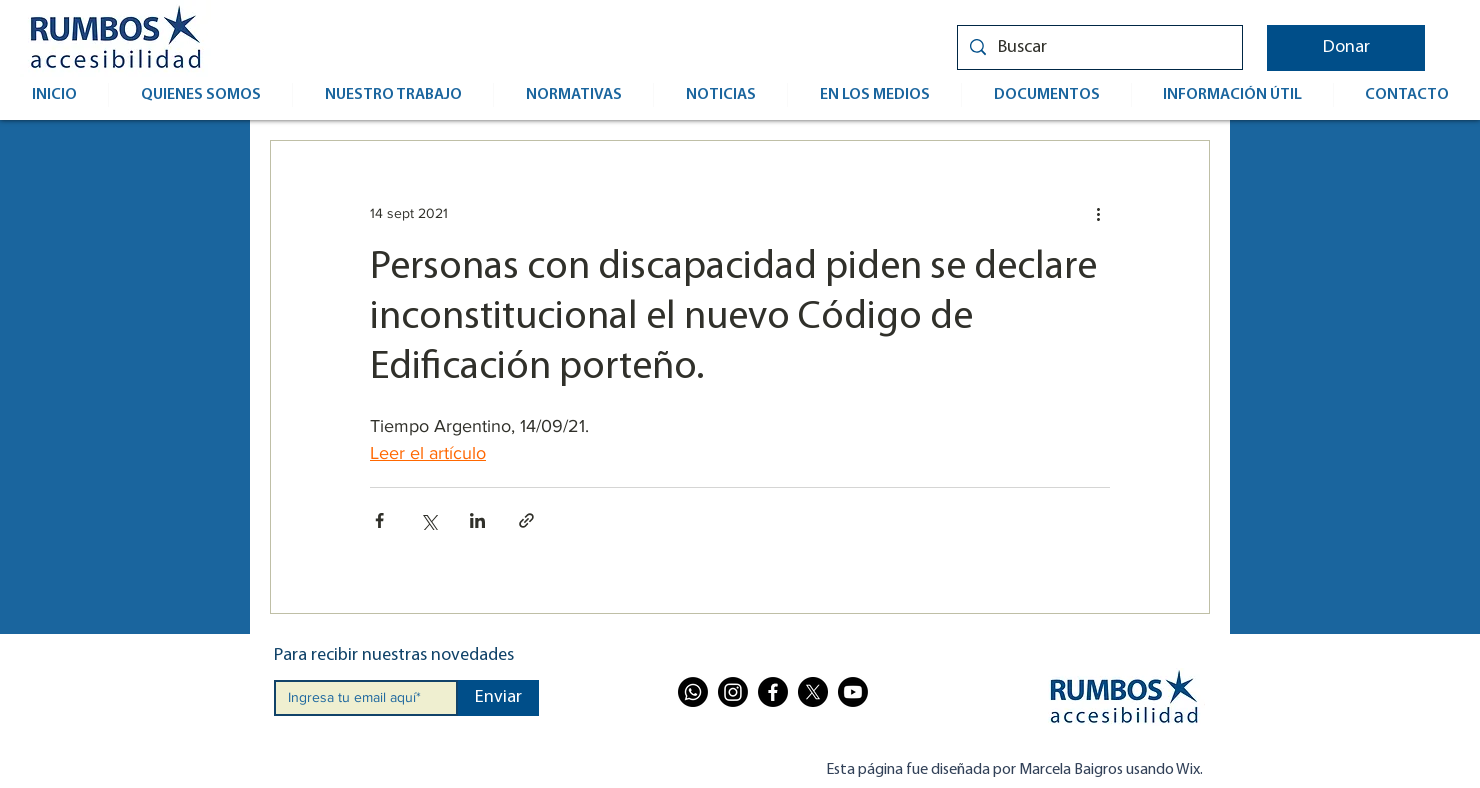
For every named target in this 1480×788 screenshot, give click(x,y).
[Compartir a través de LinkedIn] (477, 520)
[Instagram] (733, 692)
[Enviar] (498, 698)
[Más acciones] (1098, 213)
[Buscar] (1099, 47)
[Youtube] (853, 692)
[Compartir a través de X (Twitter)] (428, 520)
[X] (813, 692)
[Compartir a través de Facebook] (379, 520)
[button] (1346, 48)
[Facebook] (773, 692)
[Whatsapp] (693, 692)
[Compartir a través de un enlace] (526, 520)
